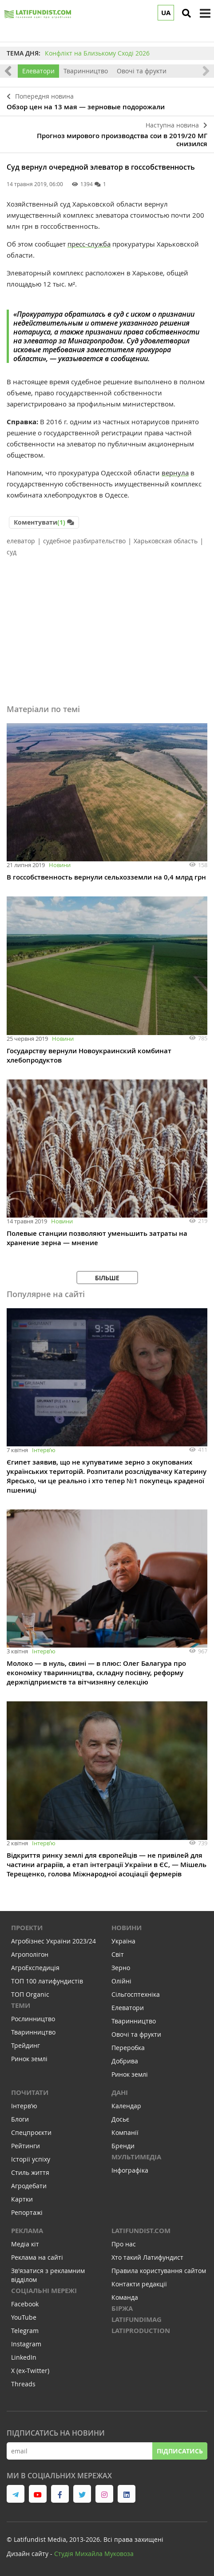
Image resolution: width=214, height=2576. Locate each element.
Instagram (26, 2344)
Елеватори (38, 71)
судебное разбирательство (84, 541)
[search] (186, 13)
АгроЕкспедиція (35, 1967)
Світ (117, 1954)
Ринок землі (29, 2058)
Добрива (124, 2061)
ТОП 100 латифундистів (47, 1981)
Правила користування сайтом (158, 2270)
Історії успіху (30, 2159)
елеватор (21, 541)
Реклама (27, 2230)
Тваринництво (85, 71)
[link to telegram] (15, 2494)
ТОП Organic (30, 1994)
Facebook (25, 2304)
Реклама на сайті (37, 2257)
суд (11, 552)
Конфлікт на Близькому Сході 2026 (97, 53)
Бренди (123, 2146)
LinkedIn (23, 2357)
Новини (60, 865)
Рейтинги (25, 2146)
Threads (23, 2384)
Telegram (25, 2330)
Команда (124, 2297)
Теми (20, 2005)
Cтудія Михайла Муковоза (94, 2553)
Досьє (120, 2119)
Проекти (27, 1927)
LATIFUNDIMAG (136, 2319)
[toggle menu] (205, 13)
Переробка (128, 2047)
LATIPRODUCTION (140, 2330)
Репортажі (27, 2212)
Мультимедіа (136, 2157)
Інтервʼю (43, 1450)
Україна (123, 1941)
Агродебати (29, 2186)
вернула (175, 472)
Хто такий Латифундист (147, 2257)
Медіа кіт (25, 2244)
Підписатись (180, 2451)
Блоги (20, 2119)
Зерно (120, 1967)
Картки (22, 2199)
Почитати (29, 2092)
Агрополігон (29, 1954)
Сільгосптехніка (135, 1994)
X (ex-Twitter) (30, 2370)
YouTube (23, 2317)
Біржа (122, 2308)
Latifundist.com (140, 2230)
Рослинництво (33, 2019)
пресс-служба (89, 243)
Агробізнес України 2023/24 (53, 1941)
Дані (119, 2092)
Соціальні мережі (44, 2290)
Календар (126, 2106)
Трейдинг (25, 2045)
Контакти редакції (139, 2284)
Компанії (125, 2132)
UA (165, 12)
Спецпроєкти (31, 2132)
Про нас (123, 2244)
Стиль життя (30, 2172)
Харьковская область (166, 541)
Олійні (121, 1981)
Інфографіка (129, 2170)
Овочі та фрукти (141, 71)
